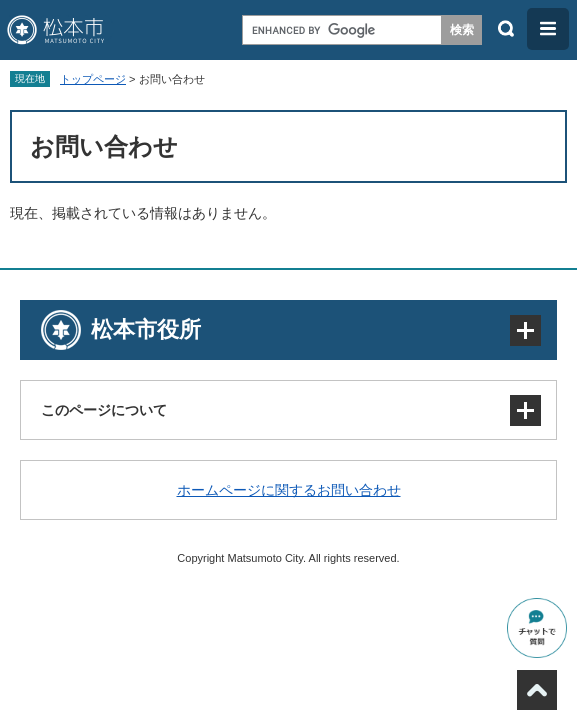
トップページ (93, 79)
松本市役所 (146, 329)
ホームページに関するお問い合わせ (289, 490)
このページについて (104, 410)
